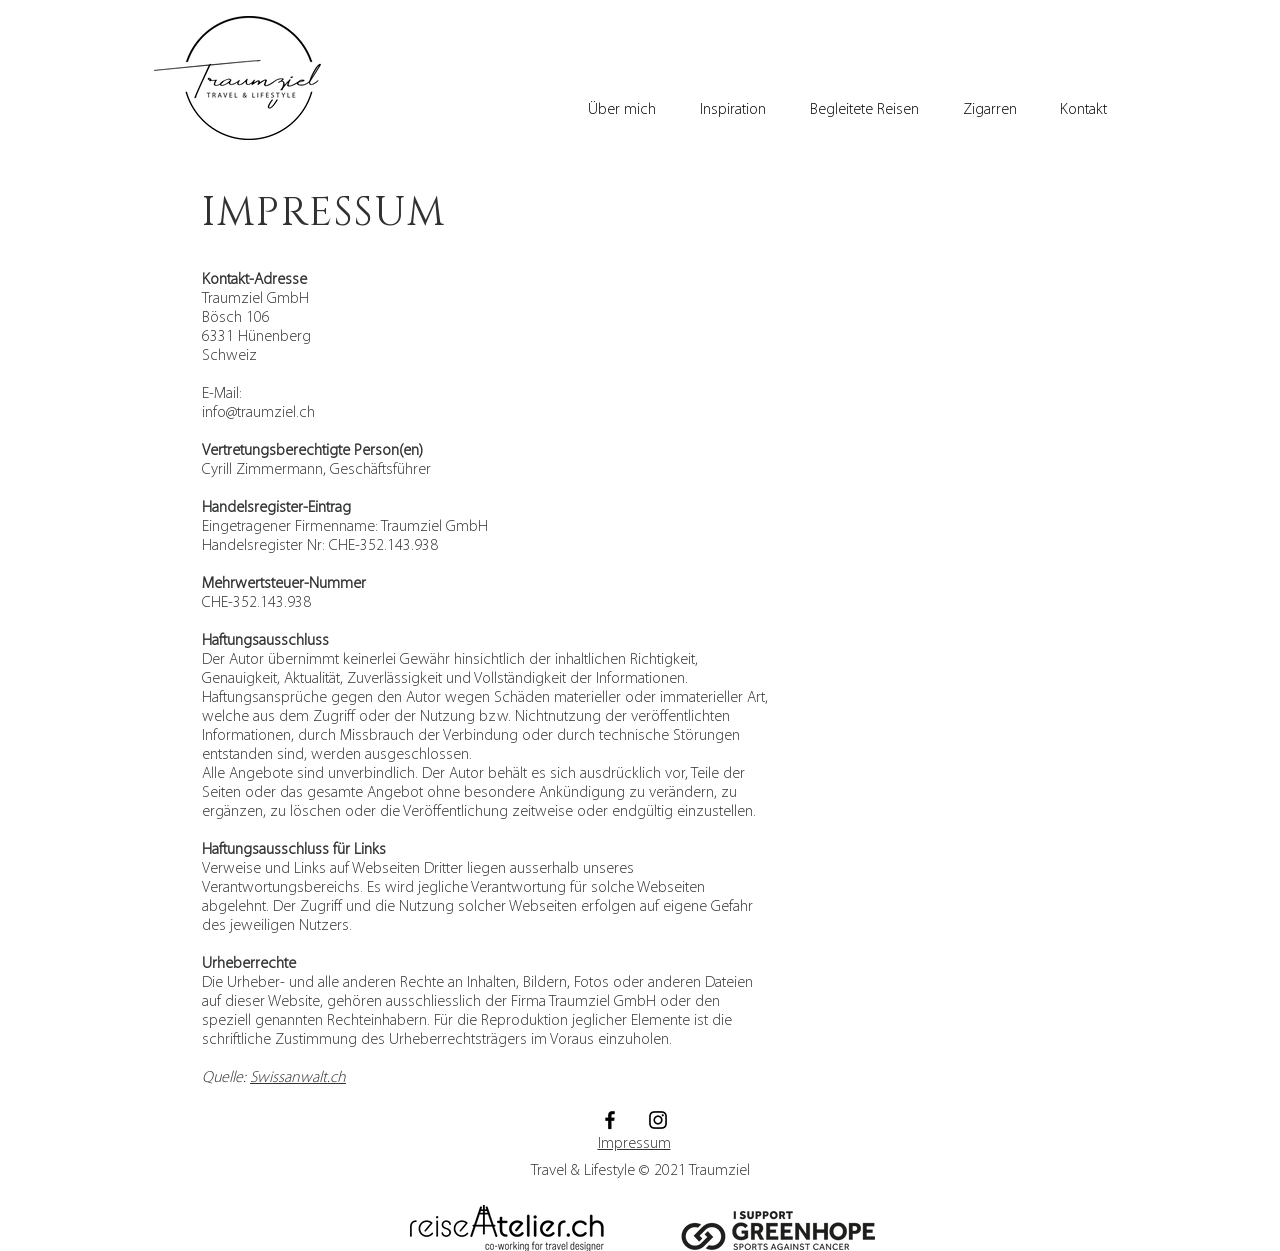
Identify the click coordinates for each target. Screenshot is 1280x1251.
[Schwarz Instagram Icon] (658, 1120)
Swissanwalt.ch (298, 1078)
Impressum (634, 1144)
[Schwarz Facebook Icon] (610, 1120)
